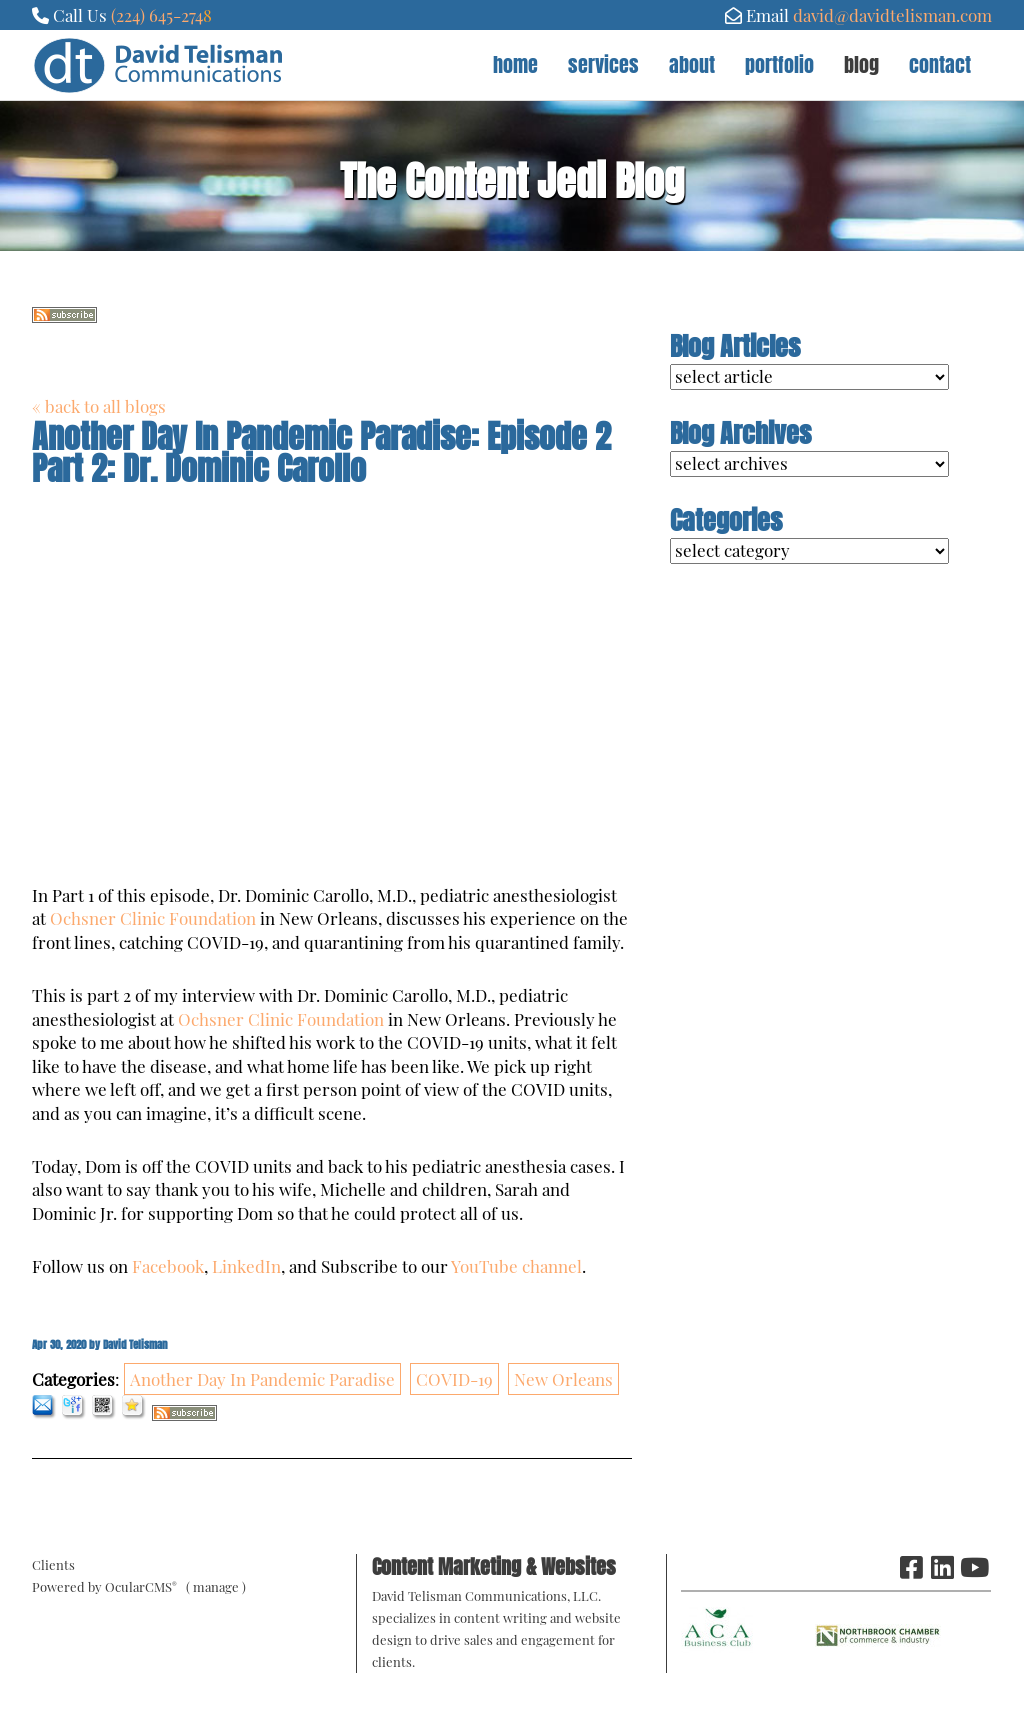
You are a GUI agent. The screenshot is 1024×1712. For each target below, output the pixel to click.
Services (603, 64)
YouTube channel (516, 1266)
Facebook (168, 1266)
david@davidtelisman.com (892, 15)
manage (216, 1586)
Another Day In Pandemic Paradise (262, 1379)
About (692, 64)
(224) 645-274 (157, 15)
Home (515, 64)
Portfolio (779, 64)
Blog (861, 64)
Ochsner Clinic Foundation (153, 918)
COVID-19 (454, 1379)
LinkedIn (246, 1266)
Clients (53, 1564)
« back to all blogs (99, 406)
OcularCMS (141, 1586)
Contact (940, 64)
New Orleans (563, 1379)
